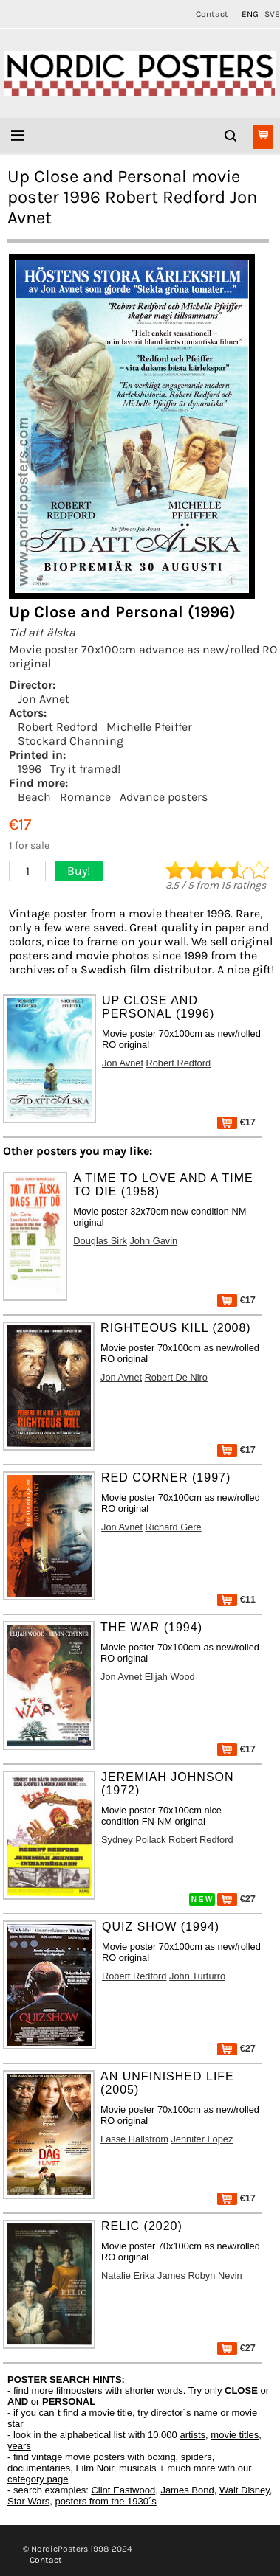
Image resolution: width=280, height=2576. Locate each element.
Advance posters (164, 797)
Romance (85, 797)
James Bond (187, 2490)
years (19, 2445)
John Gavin (153, 1240)
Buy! (78, 871)
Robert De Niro (176, 1377)
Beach (34, 797)
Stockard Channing (70, 741)
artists (192, 2434)
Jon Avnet (43, 699)
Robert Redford (58, 727)
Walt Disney (244, 2490)
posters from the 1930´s (106, 2501)
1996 (29, 769)
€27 (236, 1898)
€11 (236, 1599)
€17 (236, 1122)
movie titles (235, 2434)
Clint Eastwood (123, 2490)
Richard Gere (174, 1526)
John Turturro (197, 1976)
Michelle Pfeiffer (149, 727)
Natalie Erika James (143, 2275)
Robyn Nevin (215, 2275)
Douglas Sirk (100, 1240)
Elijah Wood (170, 1676)
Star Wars (28, 2501)
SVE (272, 14)
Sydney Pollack (133, 1839)
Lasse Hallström (134, 2139)
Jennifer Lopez (202, 2139)
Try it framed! (85, 769)
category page (37, 2479)
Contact (212, 14)
